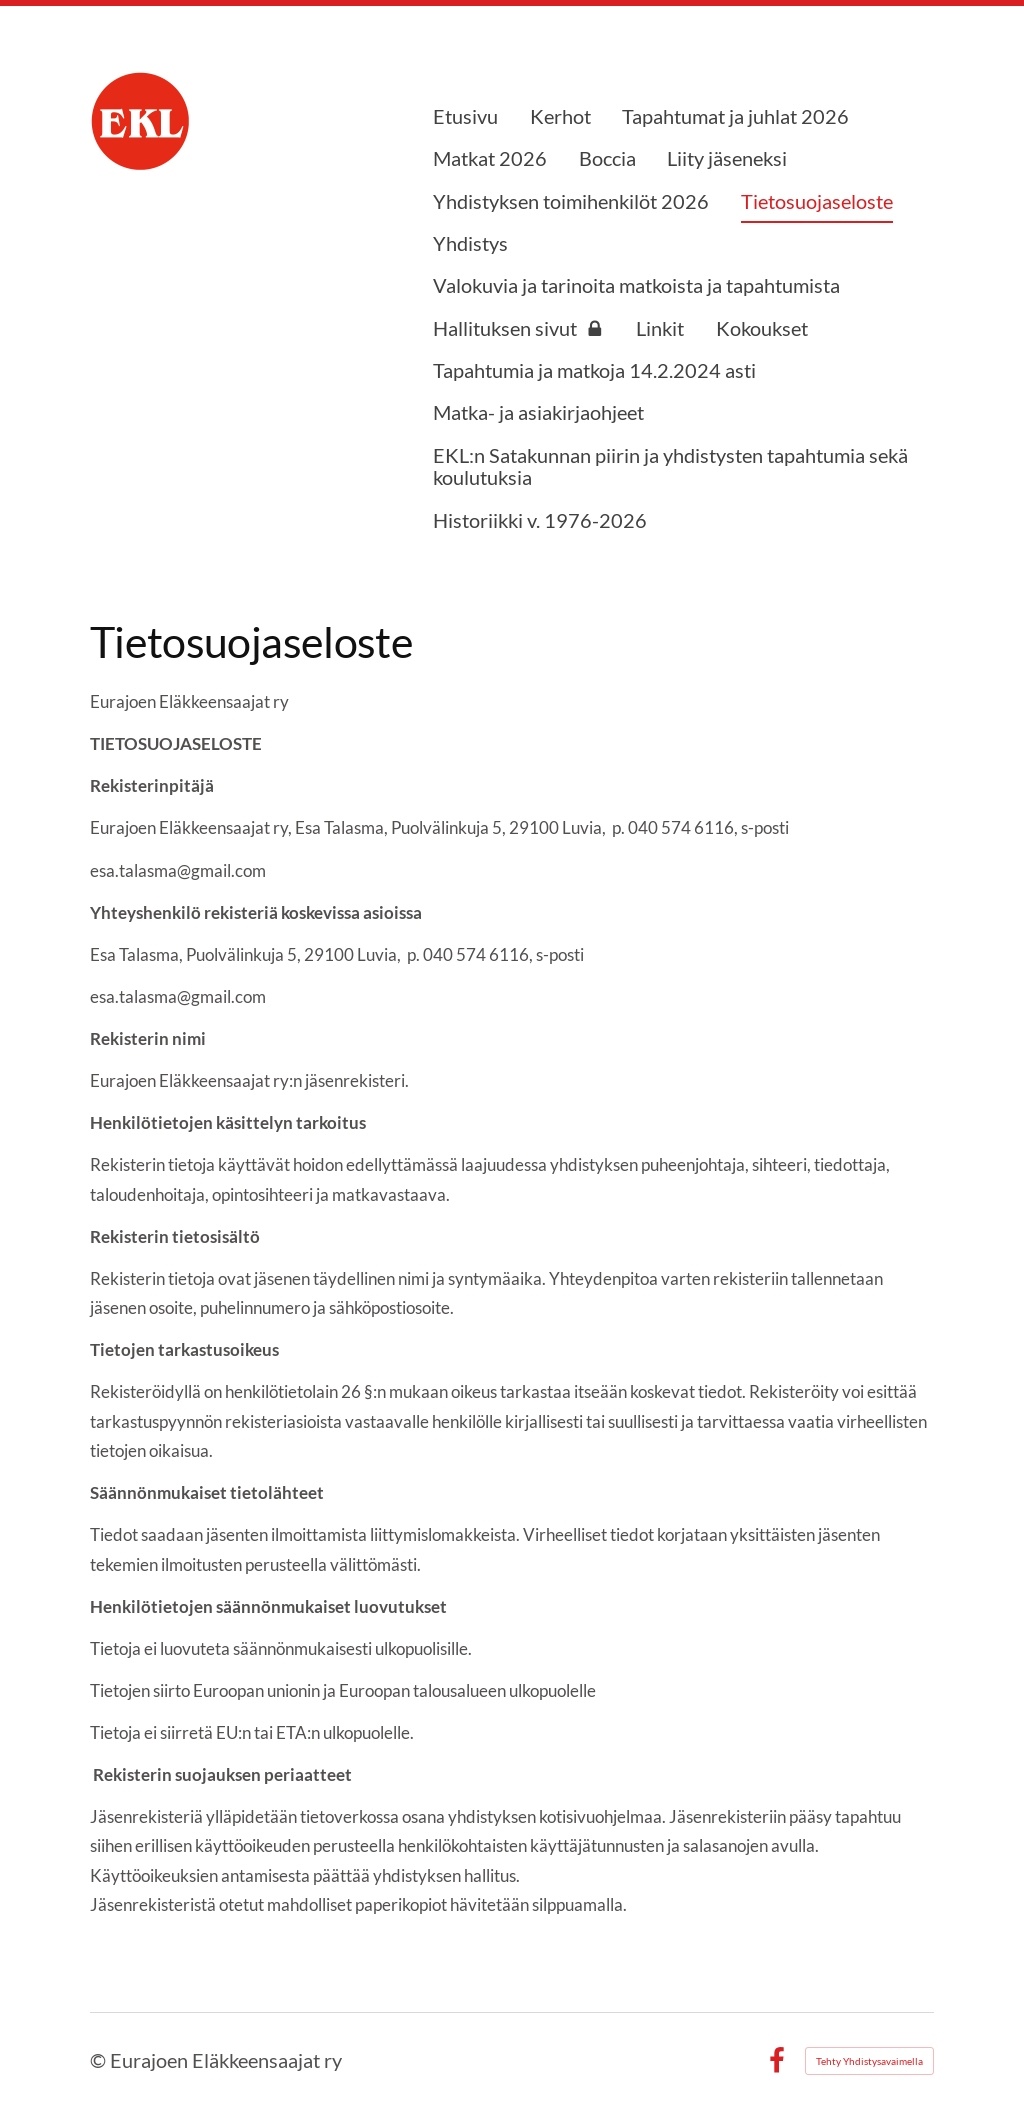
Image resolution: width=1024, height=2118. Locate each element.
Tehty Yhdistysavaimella (869, 2061)
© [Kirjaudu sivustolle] (100, 2060)
